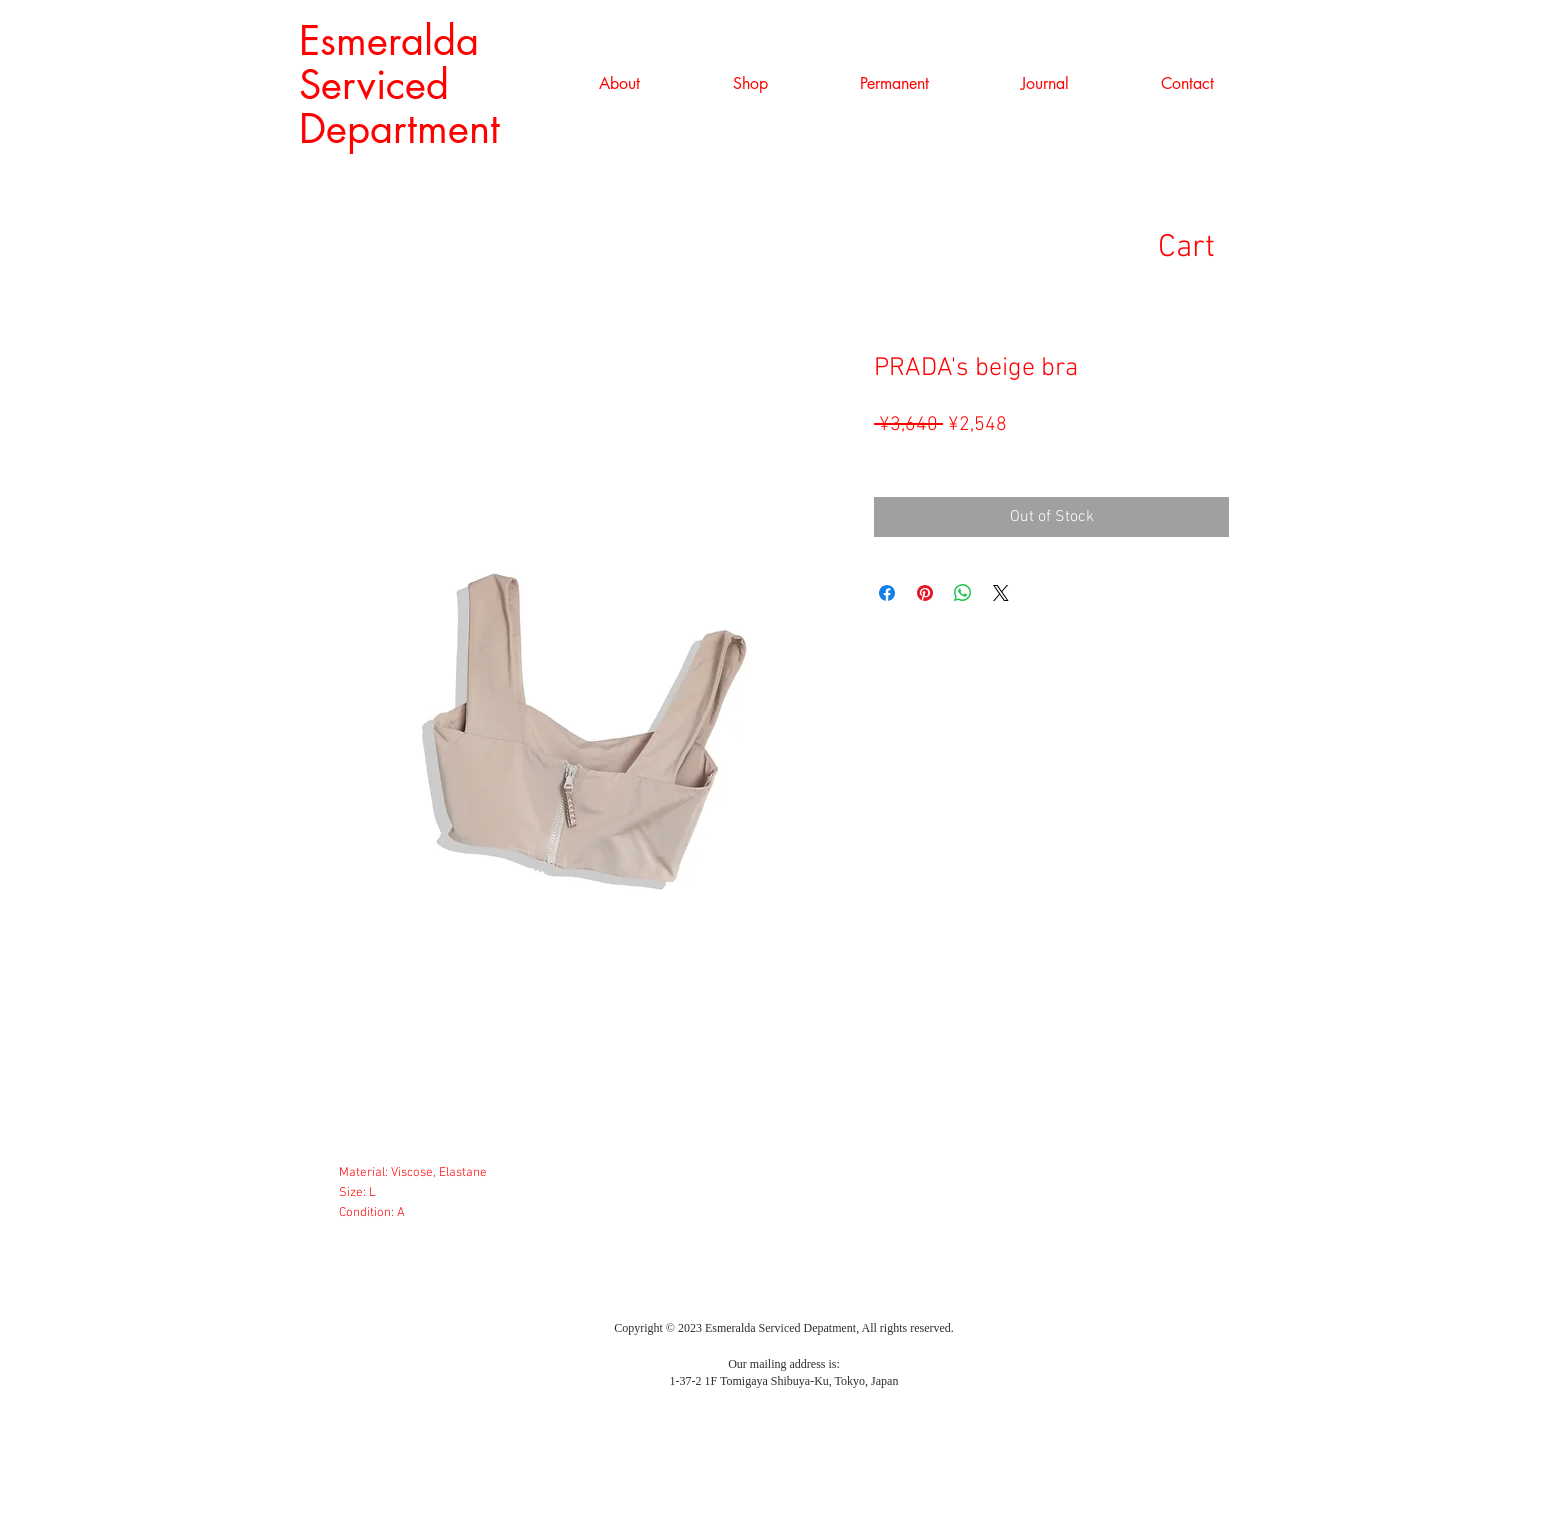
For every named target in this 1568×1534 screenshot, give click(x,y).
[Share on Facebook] (887, 593)
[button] (750, 84)
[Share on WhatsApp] (963, 593)
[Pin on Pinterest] (925, 593)
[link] (1217, 245)
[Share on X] (1001, 593)
